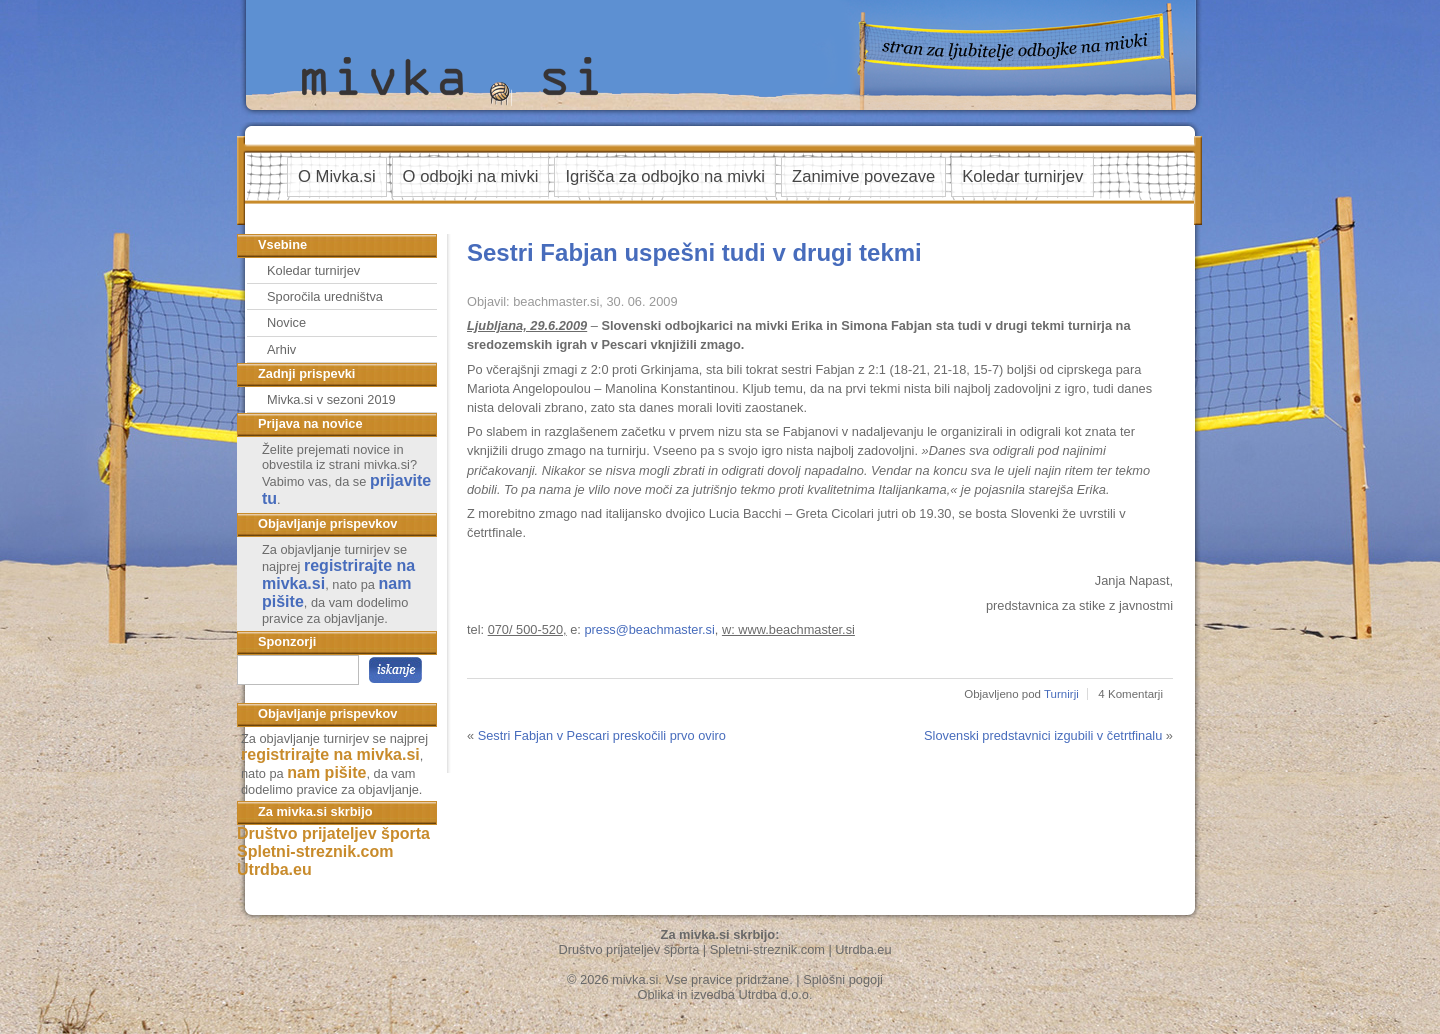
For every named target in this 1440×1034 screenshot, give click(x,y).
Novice (286, 322)
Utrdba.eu (274, 869)
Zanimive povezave (863, 176)
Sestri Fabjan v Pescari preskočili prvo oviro (602, 735)
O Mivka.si (337, 176)
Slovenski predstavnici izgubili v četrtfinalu (1043, 735)
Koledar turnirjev (1022, 176)
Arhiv (281, 349)
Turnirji (1061, 694)
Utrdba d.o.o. (776, 994)
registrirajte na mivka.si (330, 754)
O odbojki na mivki (471, 176)
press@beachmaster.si (649, 629)
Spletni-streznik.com (315, 851)
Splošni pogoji (843, 979)
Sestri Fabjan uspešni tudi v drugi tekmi (694, 252)
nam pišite (326, 772)
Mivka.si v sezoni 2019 (331, 399)
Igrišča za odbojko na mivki (665, 176)
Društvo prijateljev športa (333, 833)
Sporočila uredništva (325, 296)
